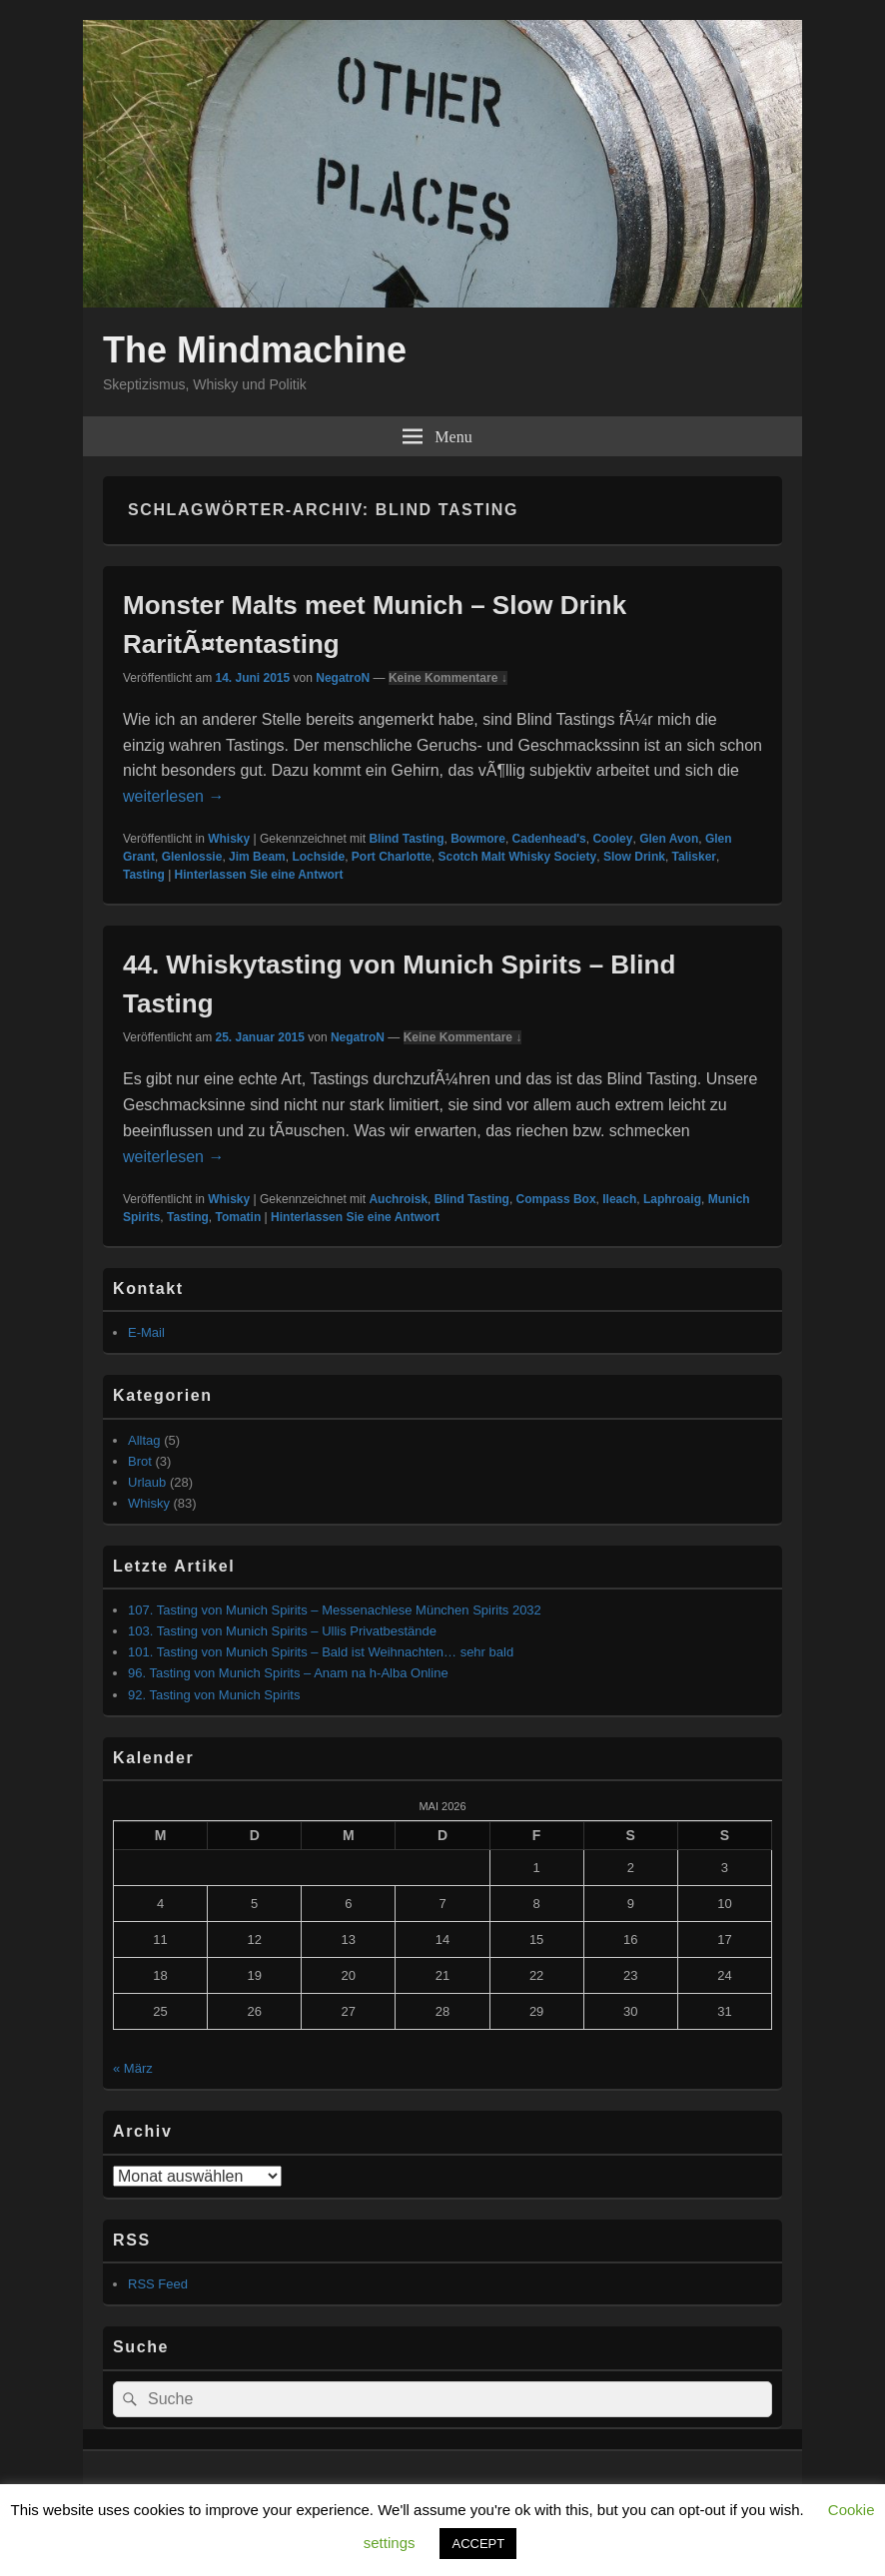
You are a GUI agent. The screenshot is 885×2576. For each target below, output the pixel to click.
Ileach (619, 1199)
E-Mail (146, 1332)
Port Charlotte (392, 857)
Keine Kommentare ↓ (448, 678)
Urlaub (147, 1482)
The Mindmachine (255, 349)
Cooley (612, 839)
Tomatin (238, 1217)
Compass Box (556, 1199)
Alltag (144, 1440)
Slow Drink (634, 857)
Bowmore (477, 839)
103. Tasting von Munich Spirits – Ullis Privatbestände (282, 1630)
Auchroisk (398, 1199)
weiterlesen (173, 796)
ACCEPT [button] (477, 2543)
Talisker (694, 857)
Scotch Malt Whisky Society (517, 857)
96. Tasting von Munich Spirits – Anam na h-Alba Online (288, 1672)
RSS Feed (158, 2283)
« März (133, 2068)
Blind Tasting (406, 839)
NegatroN (343, 678)
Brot (140, 1461)
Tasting (144, 875)
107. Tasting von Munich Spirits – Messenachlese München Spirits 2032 (334, 1610)
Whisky (229, 839)
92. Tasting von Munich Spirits (214, 1694)
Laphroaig (672, 1199)
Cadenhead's (549, 839)
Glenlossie (192, 857)
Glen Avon (668, 839)
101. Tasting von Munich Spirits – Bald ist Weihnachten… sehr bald (320, 1651)
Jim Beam (257, 857)
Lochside (318, 857)
